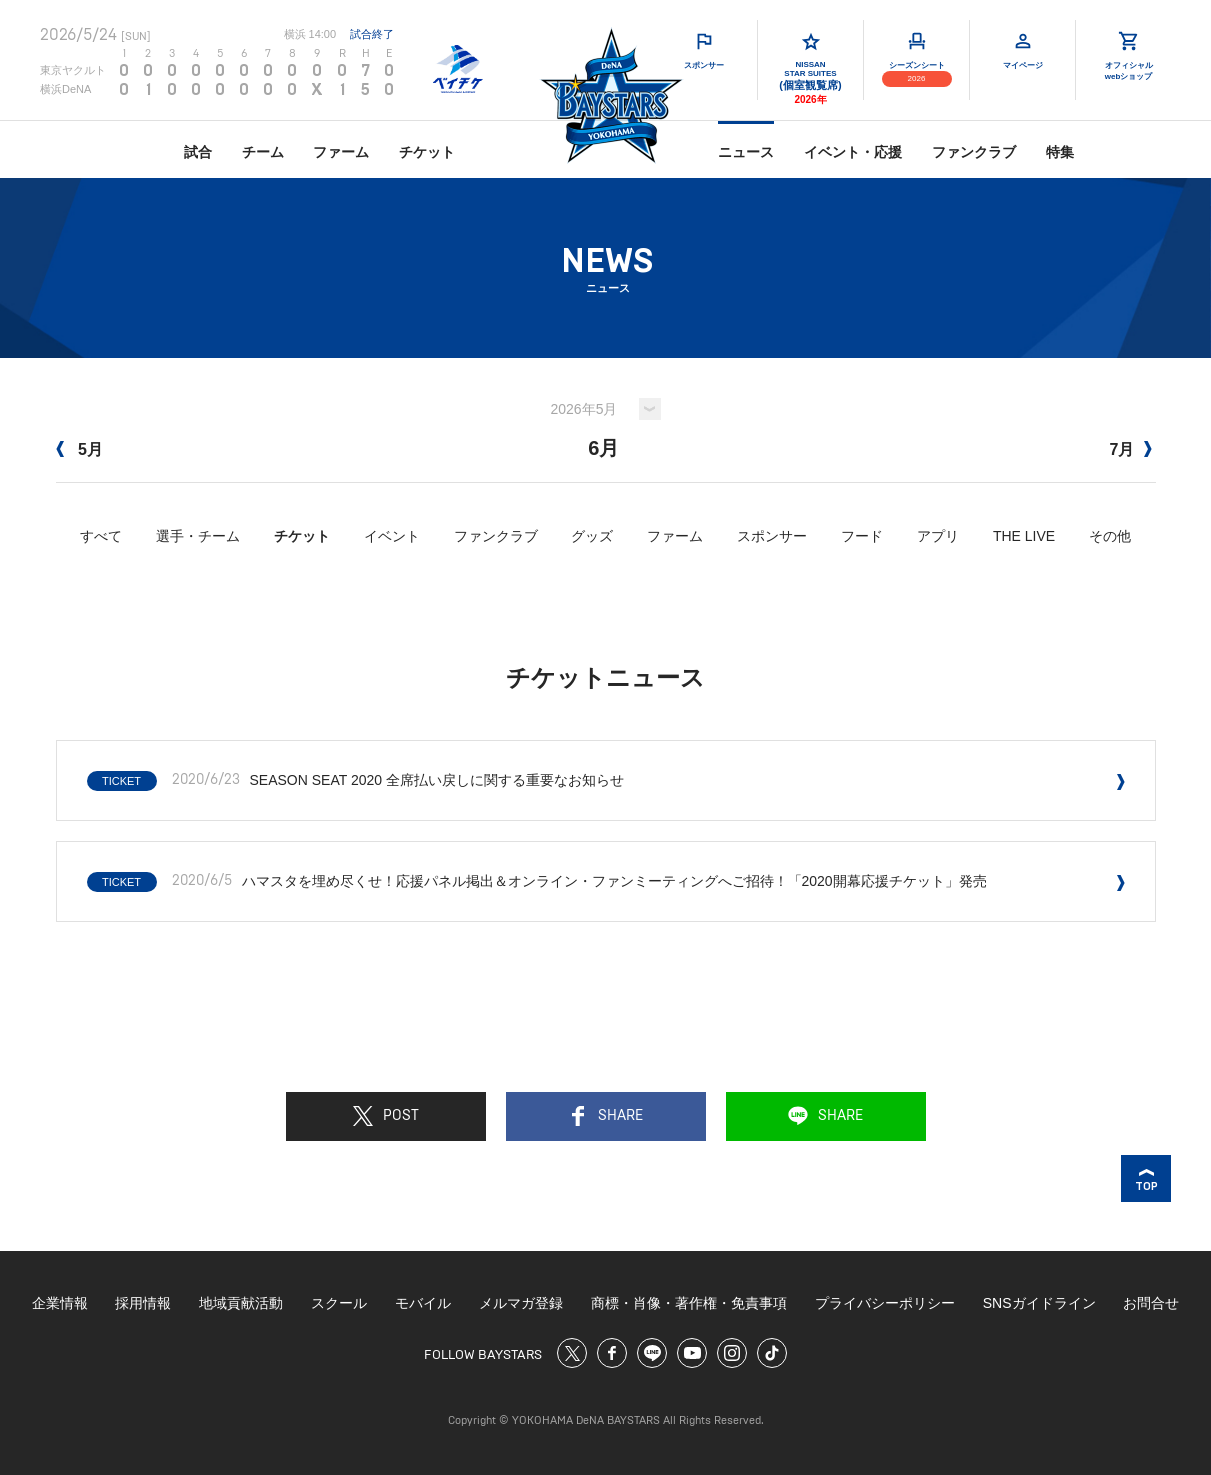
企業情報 (60, 1303)
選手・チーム (198, 536)
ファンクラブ (974, 152)
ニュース (746, 152)
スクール (339, 1303)
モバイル (423, 1303)
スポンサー (772, 536)
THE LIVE (1024, 536)
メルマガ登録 (521, 1303)
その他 (1110, 536)
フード (862, 536)
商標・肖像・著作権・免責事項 (689, 1303)
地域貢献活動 (241, 1303)
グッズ (592, 536)
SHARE (605, 1116)
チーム (263, 152)
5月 (79, 449)
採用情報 (143, 1303)
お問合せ (1151, 1303)
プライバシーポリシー (885, 1303)
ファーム (341, 152)
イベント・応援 (853, 152)
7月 (1130, 449)
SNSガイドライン (1039, 1303)
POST (386, 1116)
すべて (101, 536)
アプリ (938, 536)
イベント (392, 536)
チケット (427, 152)
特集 (1060, 152)
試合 (198, 152)
